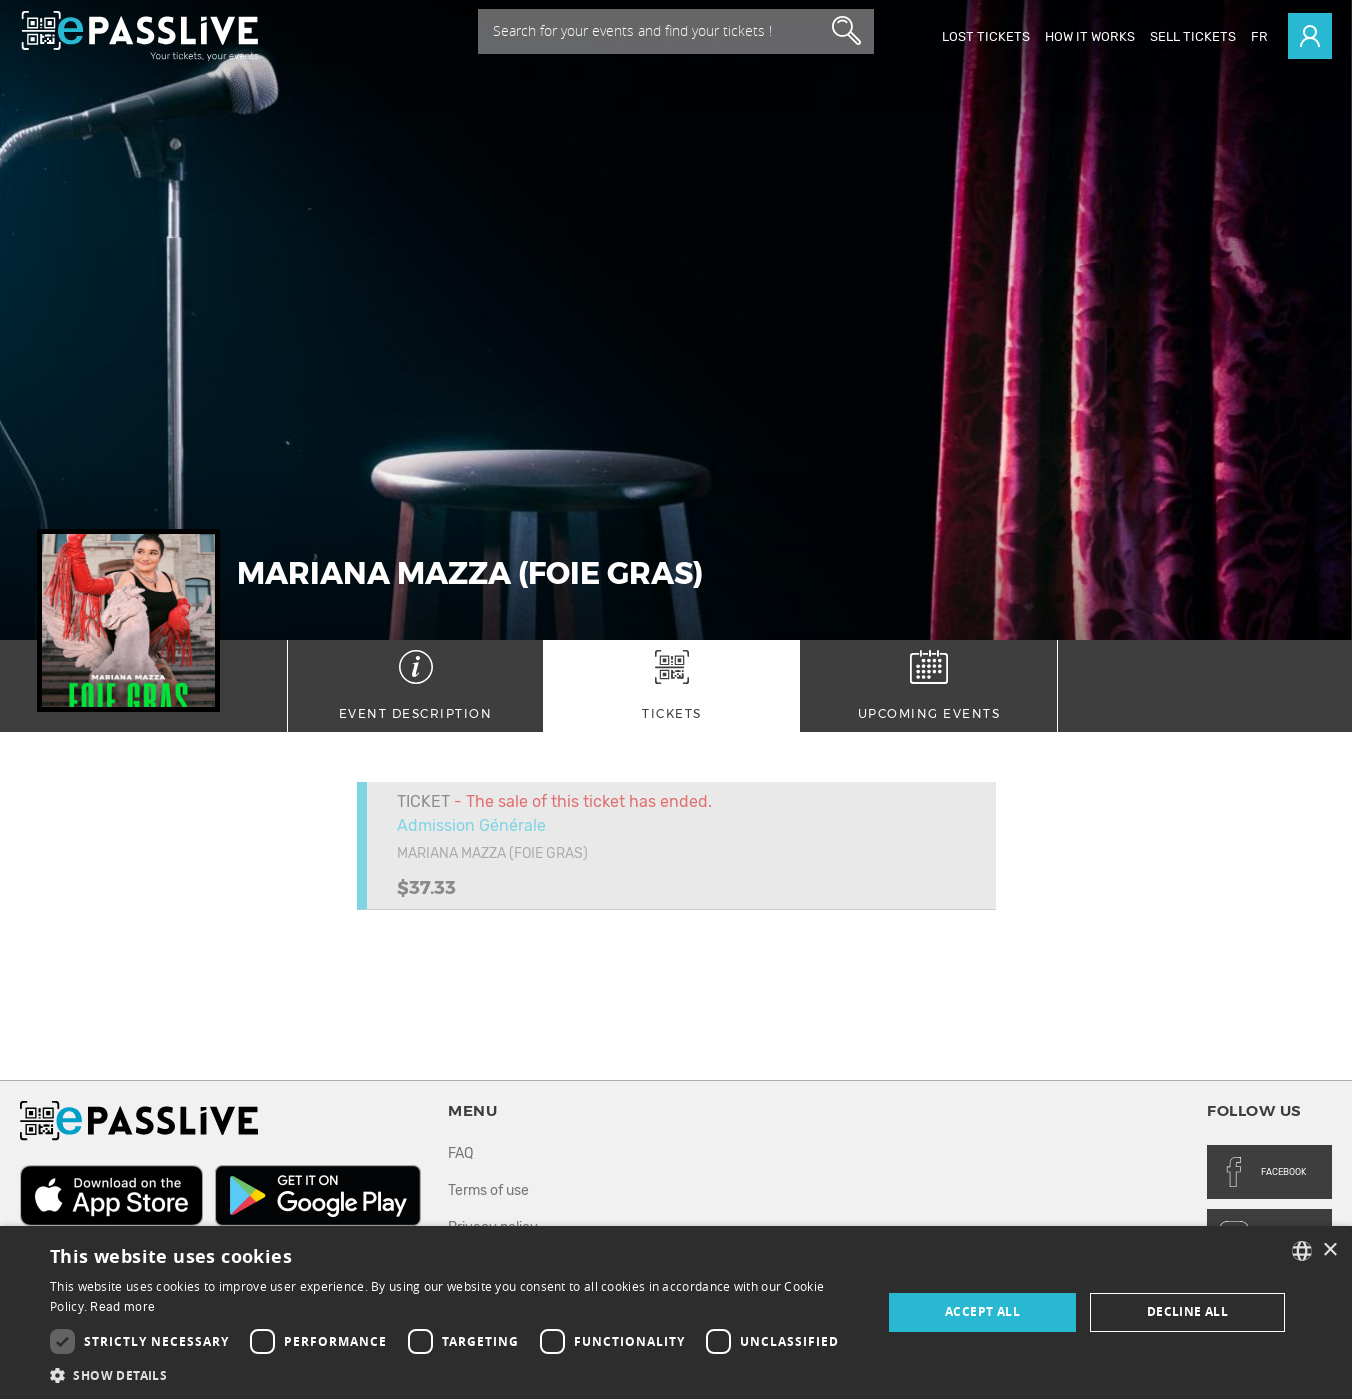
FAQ (460, 1153)
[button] (453, 1374)
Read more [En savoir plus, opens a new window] (122, 1307)
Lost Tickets (986, 36)
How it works (1090, 36)
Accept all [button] (982, 1311)
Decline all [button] (1187, 1311)
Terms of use (488, 1190)
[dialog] (676, 1312)
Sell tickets (1193, 36)
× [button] (1329, 1250)
